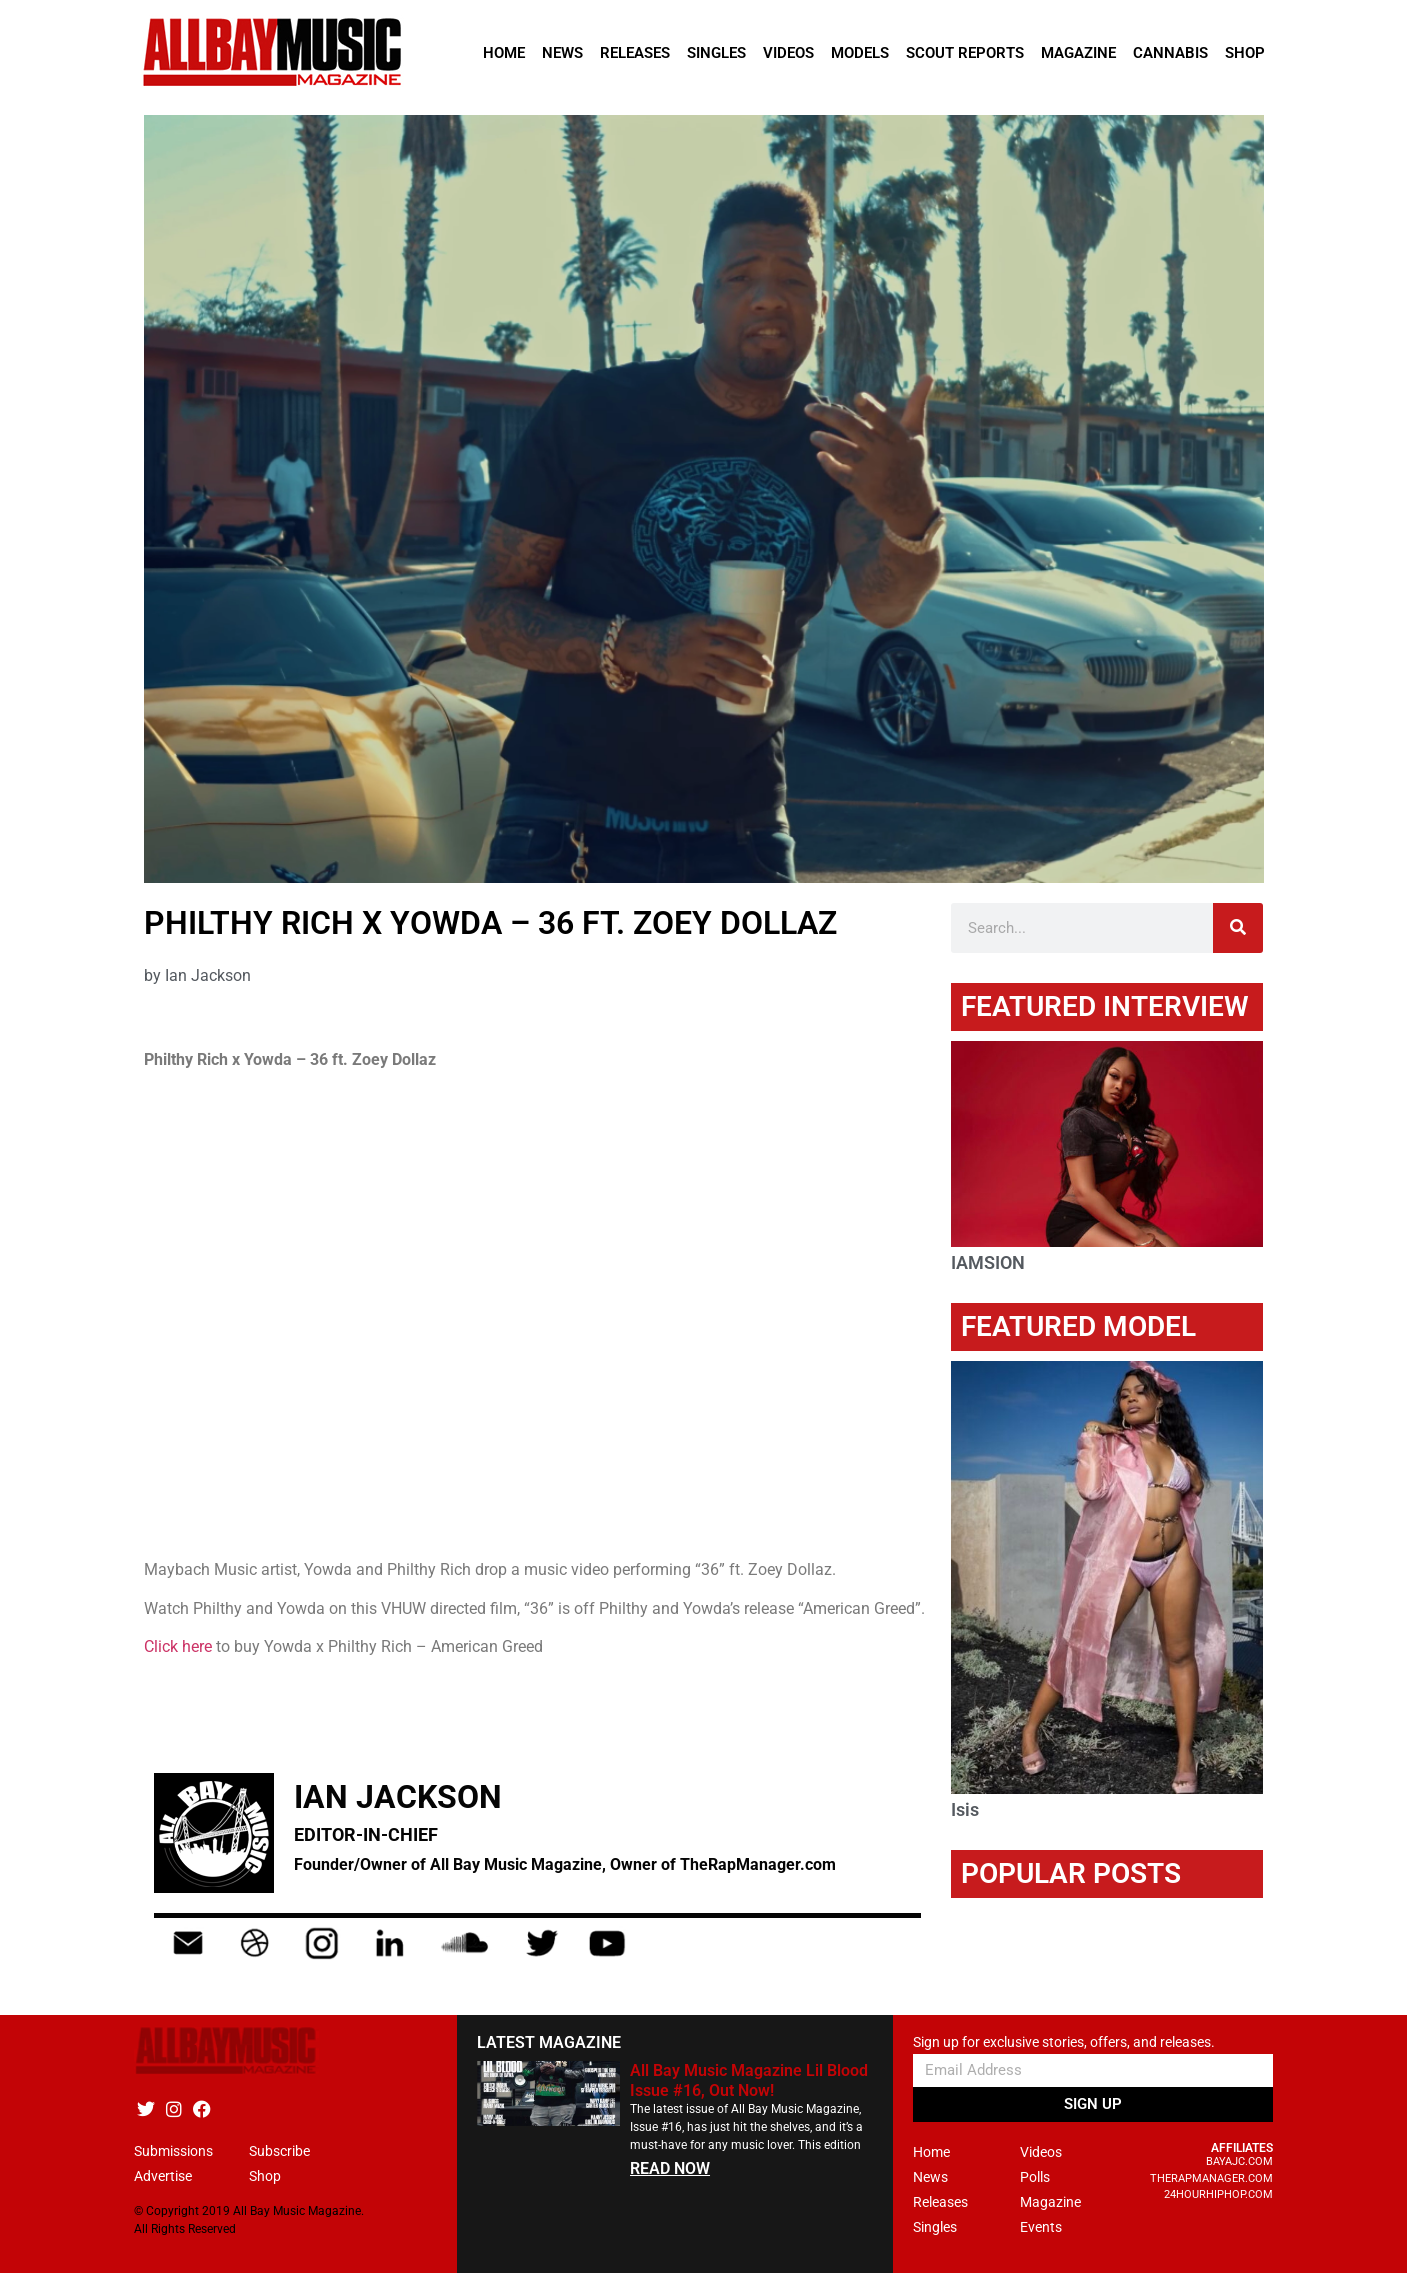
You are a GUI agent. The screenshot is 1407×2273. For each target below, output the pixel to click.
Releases (635, 53)
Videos (788, 53)
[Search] (1238, 928)
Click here (180, 1646)
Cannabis (1170, 53)
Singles (716, 53)
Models (860, 53)
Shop (1245, 53)
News (562, 53)
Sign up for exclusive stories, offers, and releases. (1064, 2042)
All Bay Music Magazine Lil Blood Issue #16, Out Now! (749, 2080)
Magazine (1078, 53)
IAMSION (988, 1262)
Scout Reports (965, 53)
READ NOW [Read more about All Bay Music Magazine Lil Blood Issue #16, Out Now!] (670, 2168)
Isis (965, 1809)
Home (504, 53)
